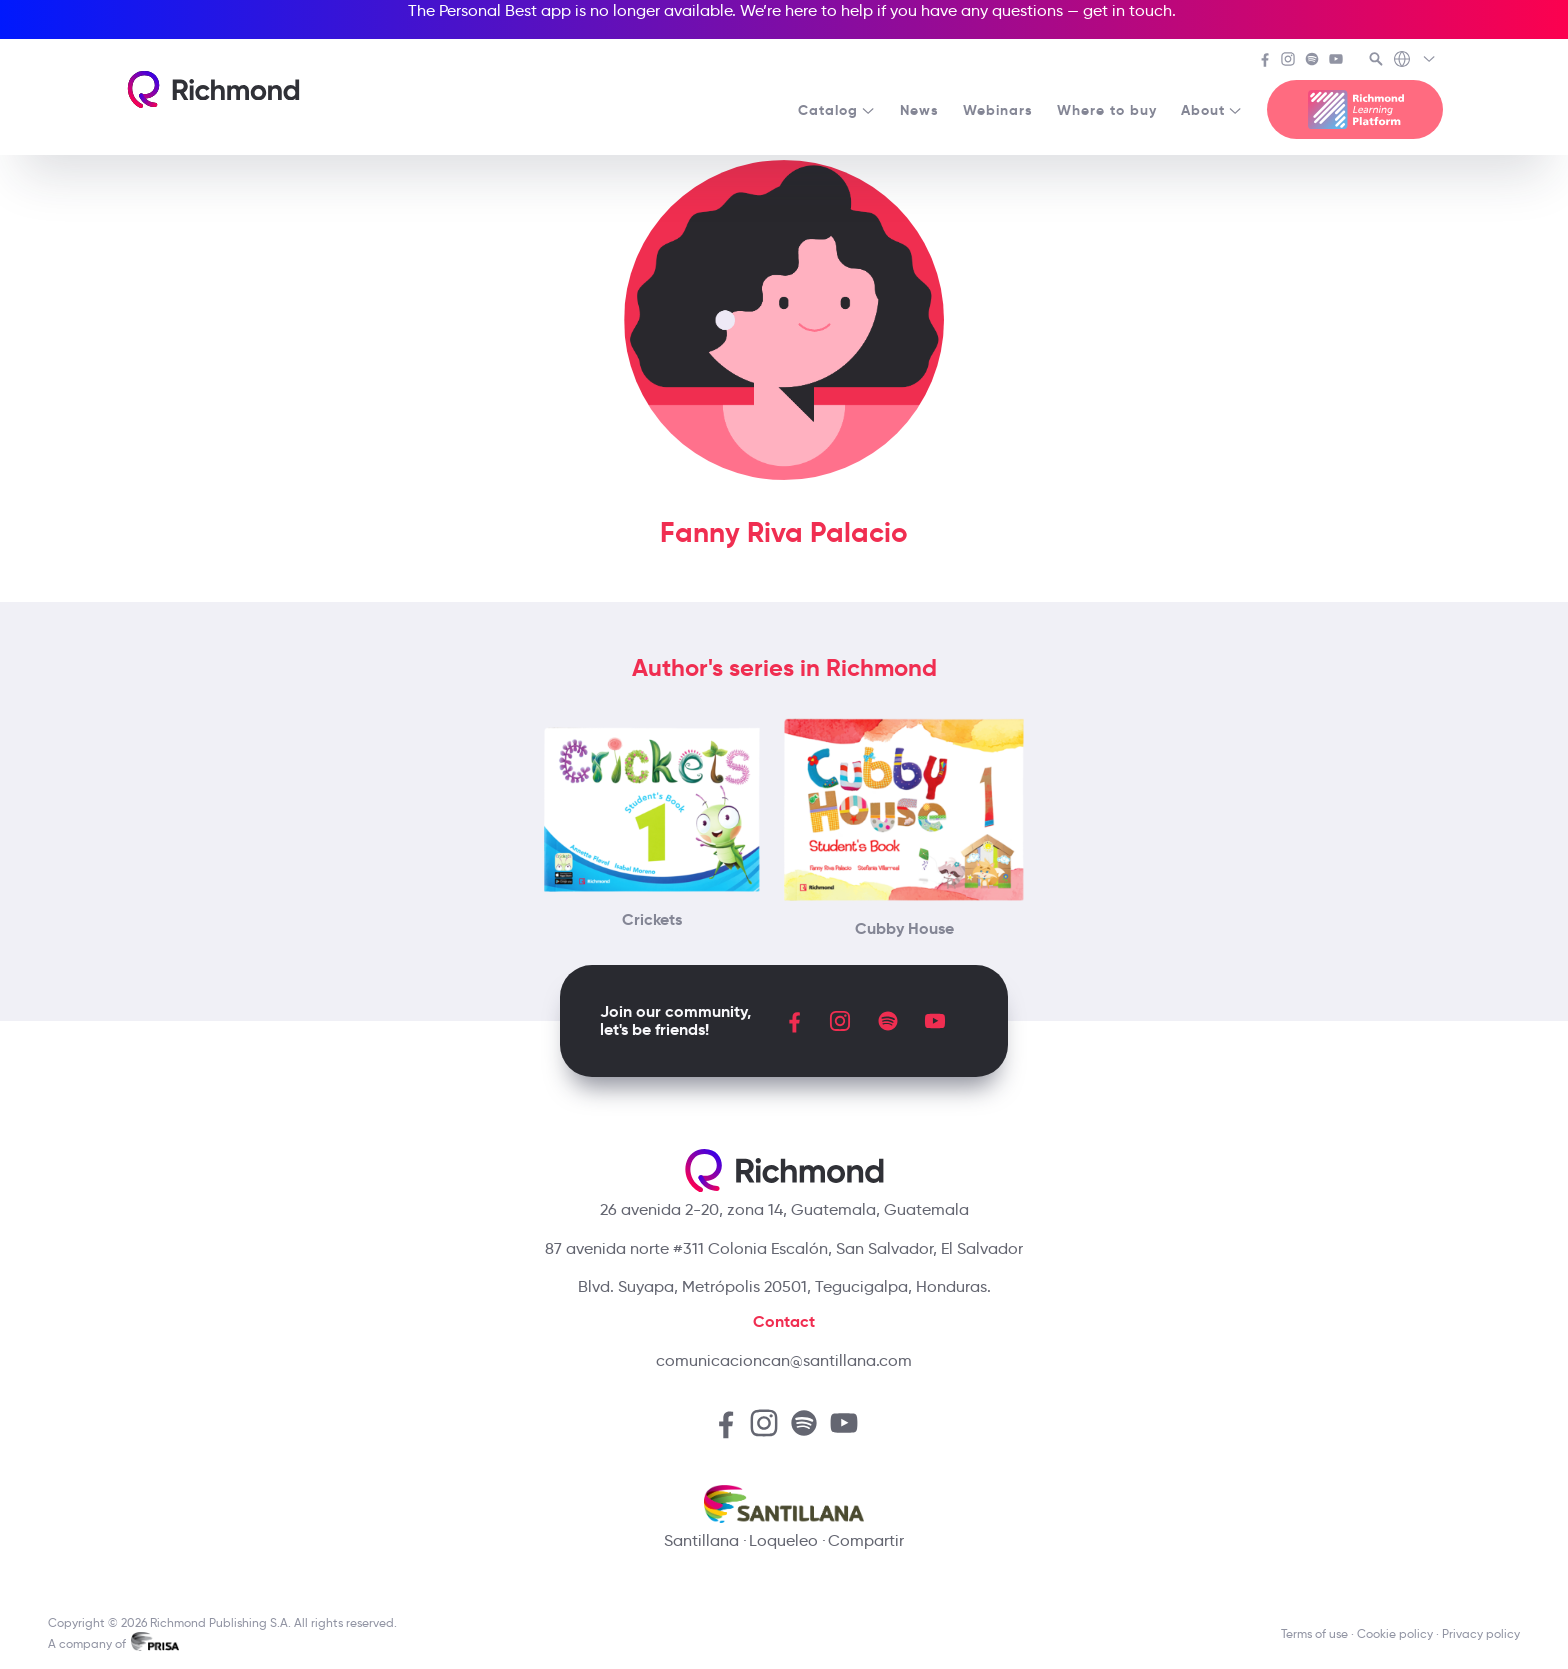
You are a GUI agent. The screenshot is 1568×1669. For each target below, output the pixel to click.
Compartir (866, 1540)
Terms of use (1314, 1633)
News (919, 110)
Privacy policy (1481, 1633)
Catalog (837, 110)
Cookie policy (1395, 1633)
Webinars (998, 110)
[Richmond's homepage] (213, 89)
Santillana (701, 1540)
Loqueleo (783, 1540)
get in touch (1127, 10)
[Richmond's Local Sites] (1415, 61)
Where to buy (1107, 110)
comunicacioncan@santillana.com (784, 1360)
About (1212, 110)
